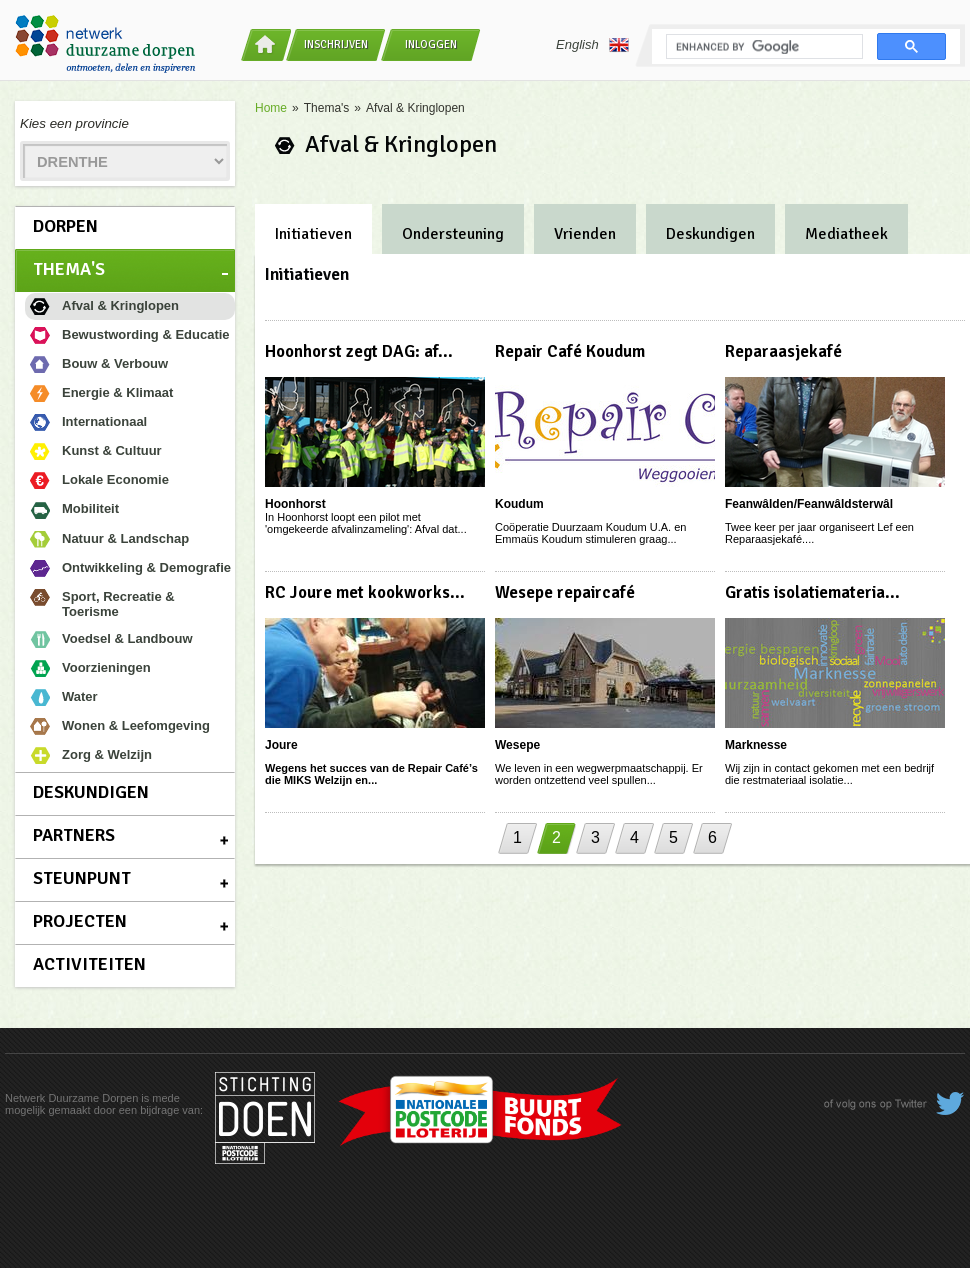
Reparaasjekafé (783, 351)
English (592, 45)
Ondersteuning (453, 234)
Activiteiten (89, 964)
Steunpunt (82, 878)
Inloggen (431, 44)
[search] (762, 47)
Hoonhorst (295, 504)
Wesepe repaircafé (565, 592)
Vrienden (585, 234)
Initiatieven (313, 234)
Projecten (80, 921)
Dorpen (65, 226)
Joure (281, 745)
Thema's (69, 269)
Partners (74, 835)
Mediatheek (846, 234)
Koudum (519, 504)
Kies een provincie (74, 123)
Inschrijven (336, 44)
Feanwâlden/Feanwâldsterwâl (809, 504)
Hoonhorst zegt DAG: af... (359, 351)
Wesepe (517, 745)
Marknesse (756, 745)
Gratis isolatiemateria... (812, 592)
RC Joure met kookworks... (365, 592)
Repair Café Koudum (570, 351)
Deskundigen (91, 792)
